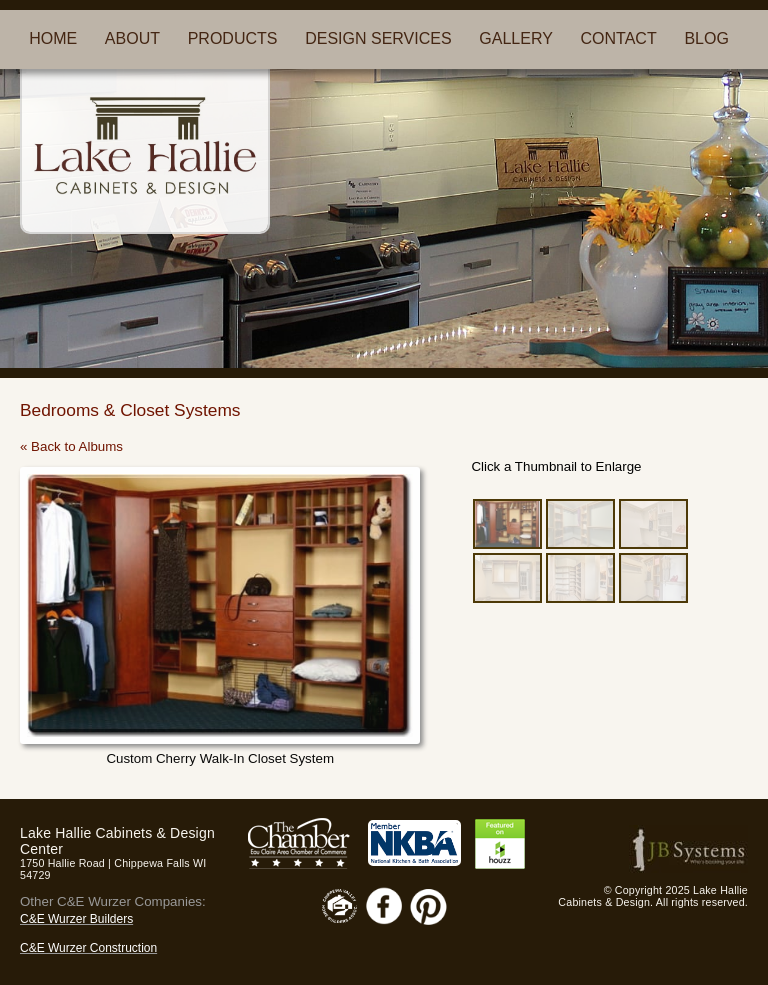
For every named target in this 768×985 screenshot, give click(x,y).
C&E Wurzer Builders (76, 919)
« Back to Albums (71, 446)
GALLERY (516, 38)
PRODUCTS (233, 38)
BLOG (706, 38)
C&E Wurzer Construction (88, 948)
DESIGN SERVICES (378, 38)
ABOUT (132, 38)
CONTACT (619, 38)
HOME (53, 38)
